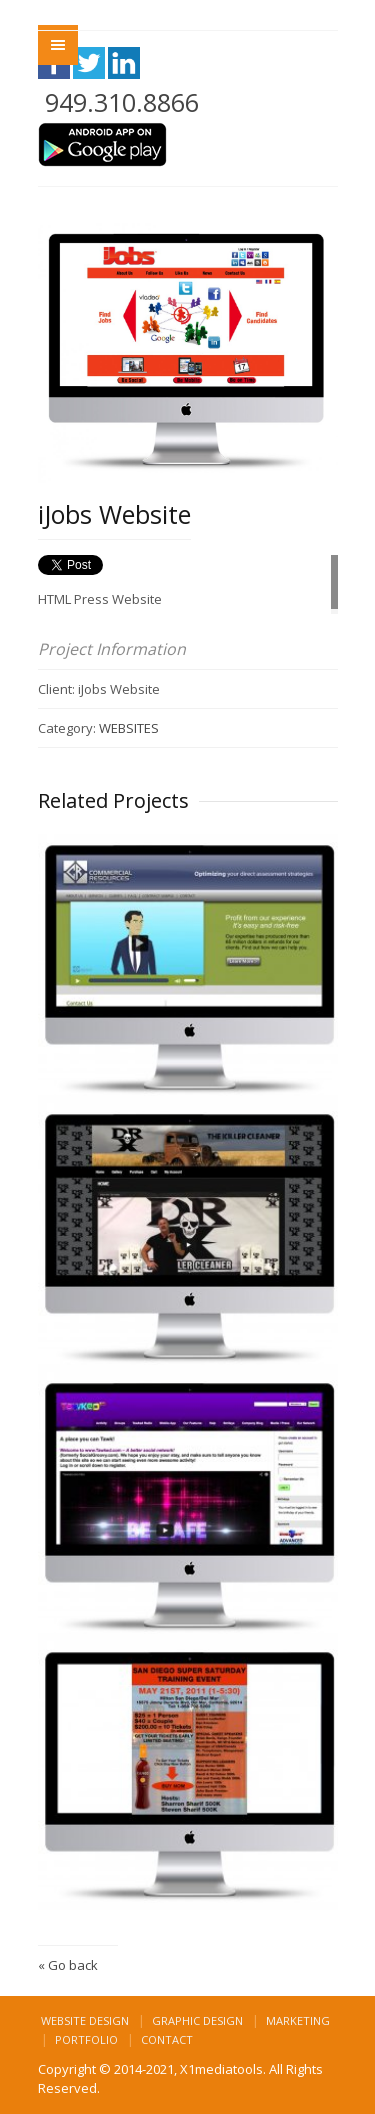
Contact (167, 2039)
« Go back (68, 1965)
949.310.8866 (122, 102)
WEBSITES (129, 728)
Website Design (85, 2020)
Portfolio (86, 2039)
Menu (58, 45)
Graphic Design (197, 2020)
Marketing (298, 2020)
